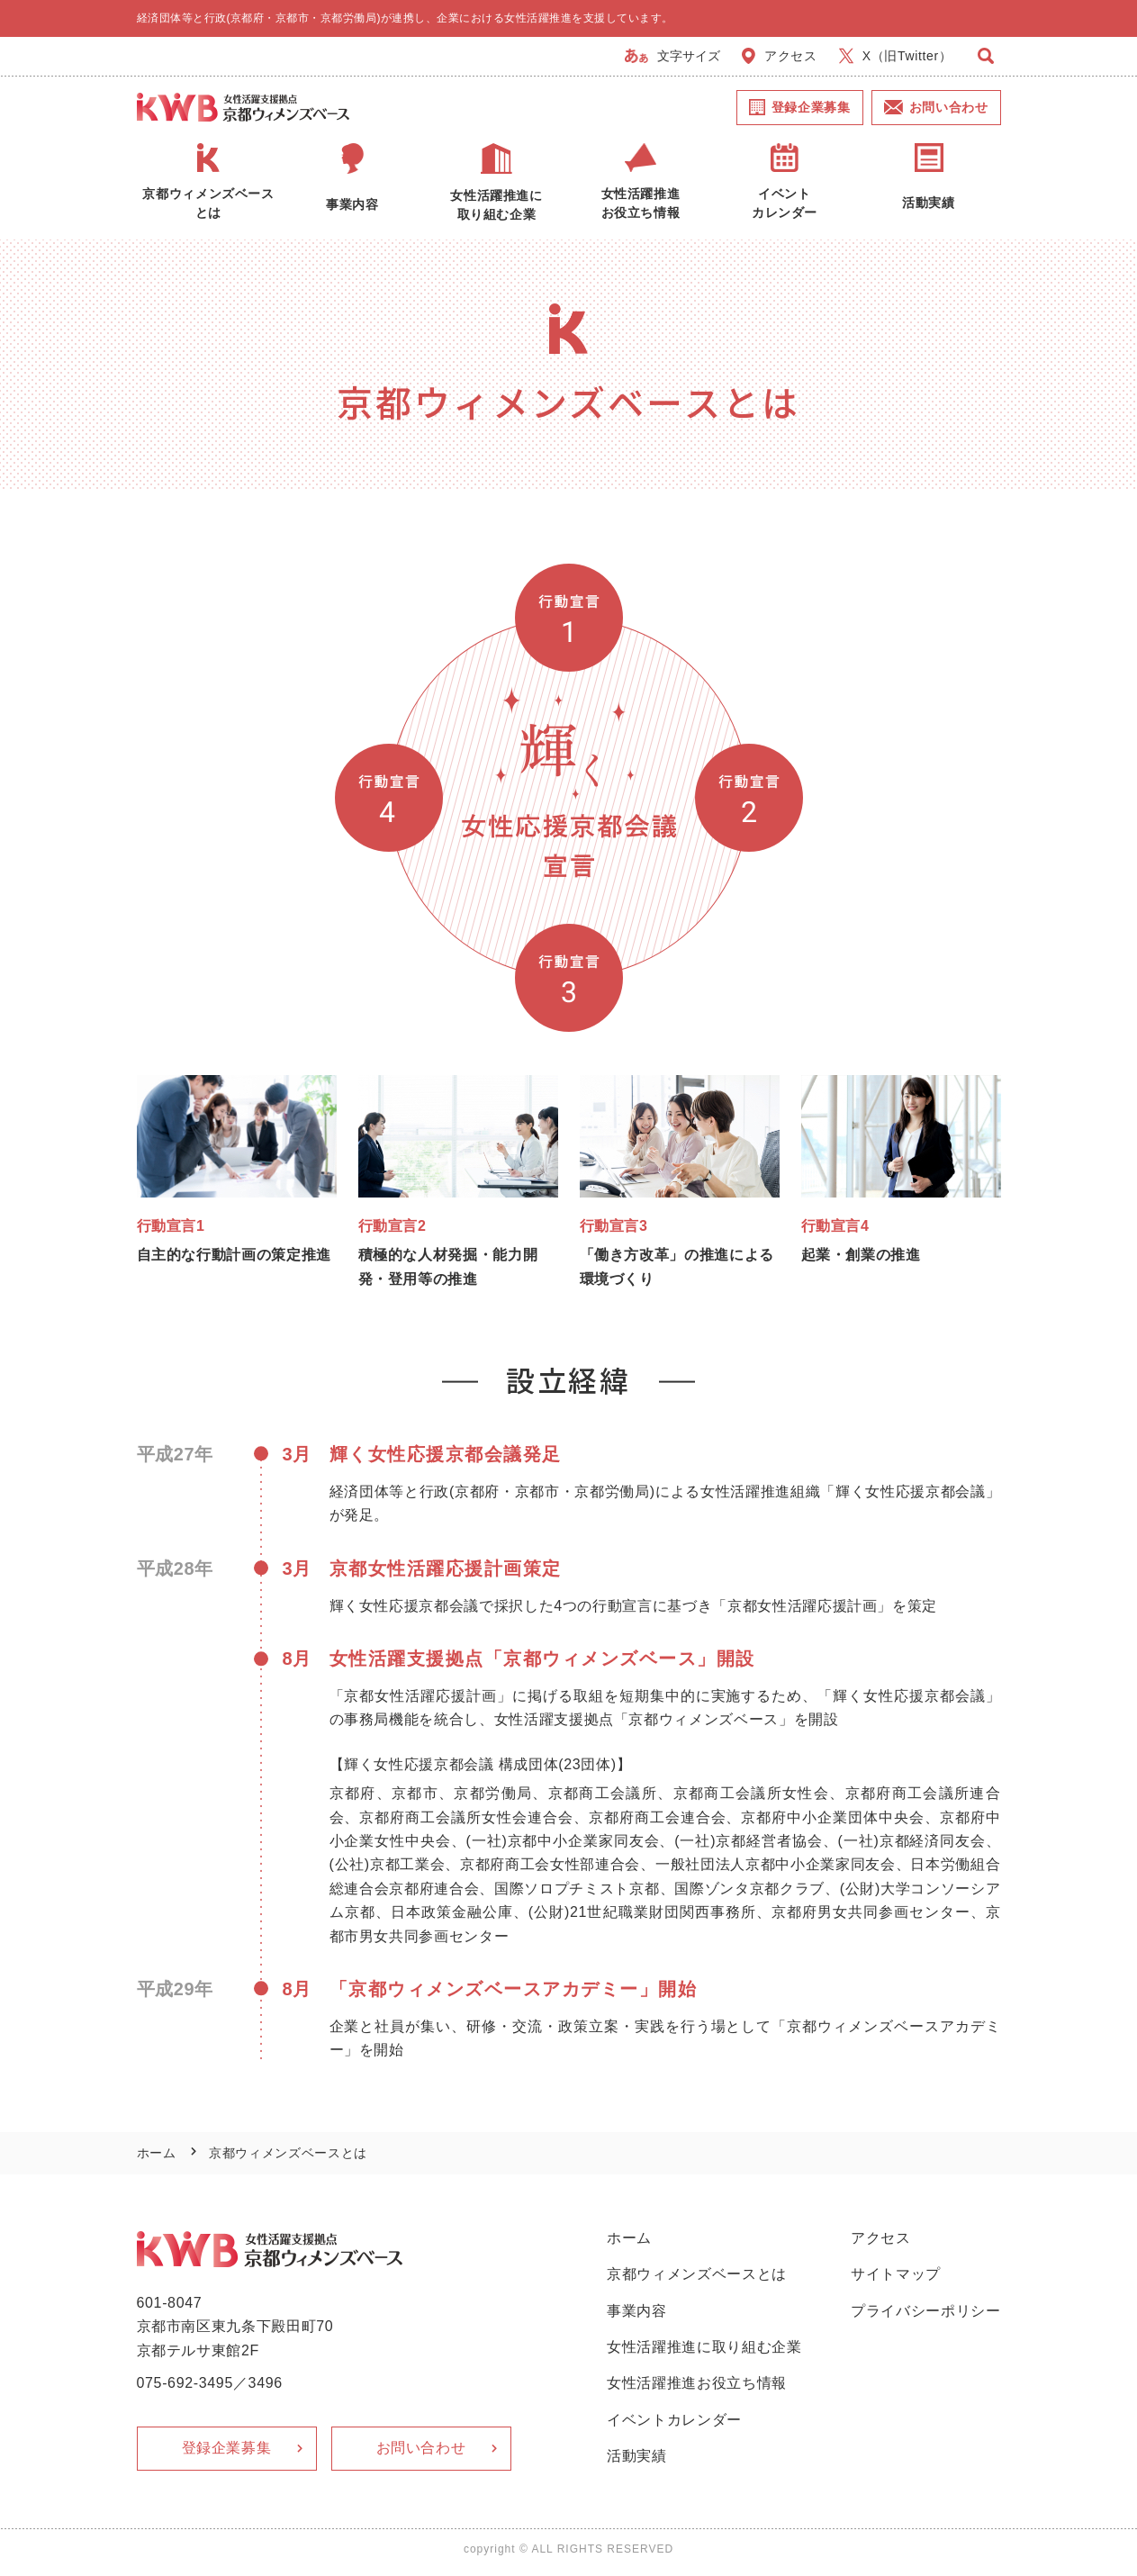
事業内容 (637, 2310)
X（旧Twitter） (895, 56)
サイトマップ (896, 2274)
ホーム (156, 2153)
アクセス (779, 56)
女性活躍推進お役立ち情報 (697, 2383)
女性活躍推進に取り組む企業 (704, 2347)
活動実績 (637, 2455)
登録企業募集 (800, 107)
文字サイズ (673, 56)
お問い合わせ (936, 107)
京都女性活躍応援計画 (802, 1605)
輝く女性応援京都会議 (910, 1491)
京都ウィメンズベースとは (697, 2274)
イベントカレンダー (674, 2419)
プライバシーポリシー (926, 2310)
